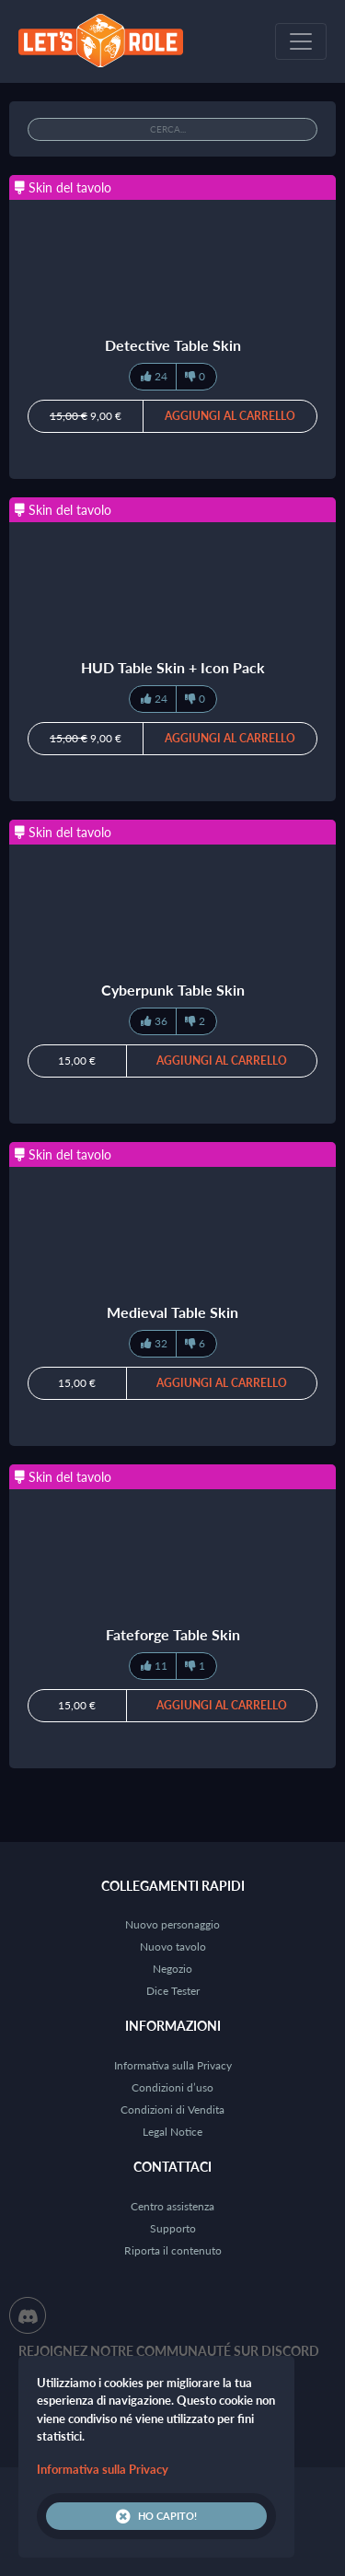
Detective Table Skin (173, 345)
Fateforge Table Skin (173, 1634)
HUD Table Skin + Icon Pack (173, 667)
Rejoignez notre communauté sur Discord (168, 2351)
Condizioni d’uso (172, 2087)
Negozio (172, 1969)
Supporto (173, 2228)
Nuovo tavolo (173, 1946)
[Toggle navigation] (301, 41)
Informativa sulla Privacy (173, 2065)
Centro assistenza (172, 2206)
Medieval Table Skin (172, 1312)
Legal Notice (172, 2132)
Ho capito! (156, 2516)
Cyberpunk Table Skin (173, 989)
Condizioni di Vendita (172, 2109)
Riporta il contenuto (173, 2250)
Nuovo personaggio (172, 1924)
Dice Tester (173, 1991)
